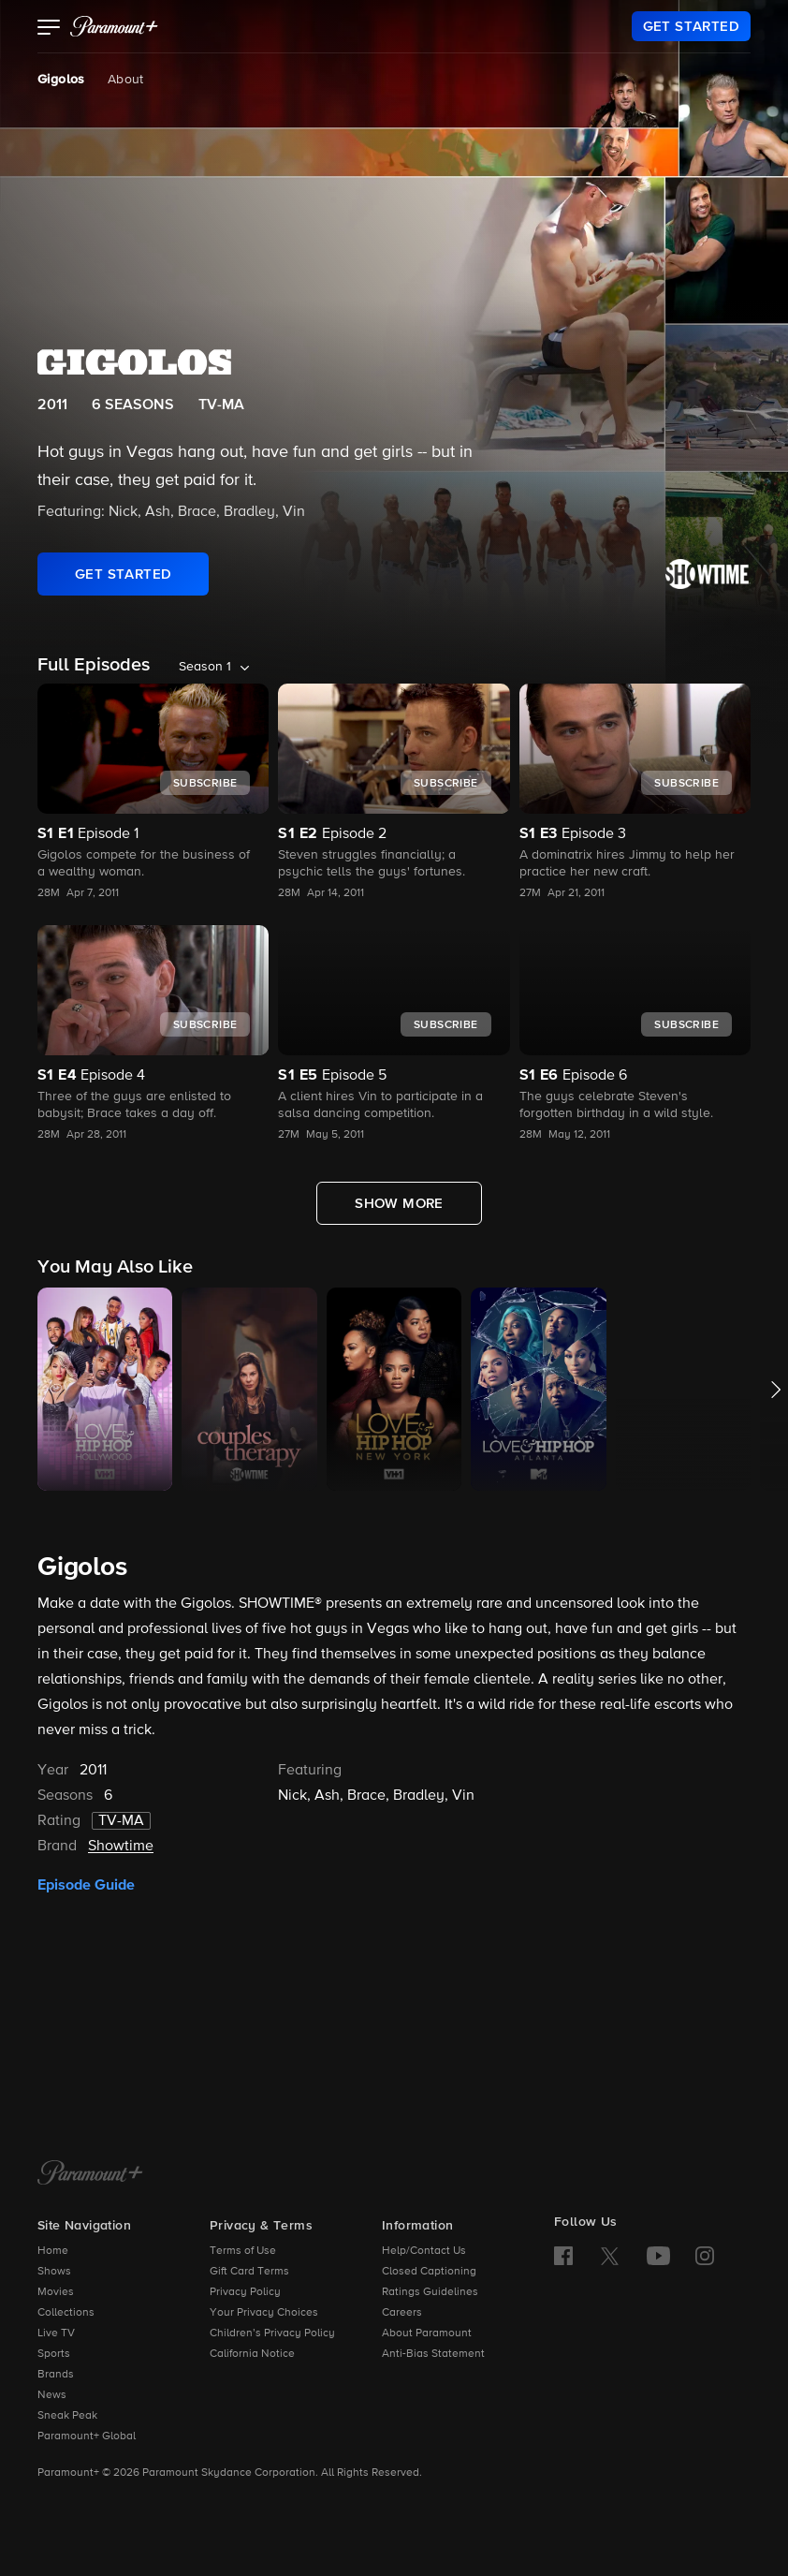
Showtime (120, 1846)
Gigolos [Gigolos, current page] (61, 79)
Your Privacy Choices (264, 2312)
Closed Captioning (429, 2271)
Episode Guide (86, 1884)
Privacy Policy (245, 2292)
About (126, 79)
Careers (402, 2312)
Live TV (56, 2333)
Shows (54, 2271)
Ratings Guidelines (430, 2292)
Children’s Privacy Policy (272, 2333)
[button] (49, 29)
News (51, 2395)
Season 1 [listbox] (205, 666)
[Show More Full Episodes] (399, 1203)
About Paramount (427, 2333)
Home (52, 2251)
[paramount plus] (114, 26)
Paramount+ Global (86, 2436)
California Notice (252, 2354)
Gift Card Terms (249, 2271)
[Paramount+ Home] (90, 2174)
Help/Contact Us (424, 2251)
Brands (55, 2374)
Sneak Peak (67, 2415)
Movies (55, 2292)
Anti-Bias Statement (433, 2354)
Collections (66, 2312)
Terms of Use (243, 2251)
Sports (53, 2354)
